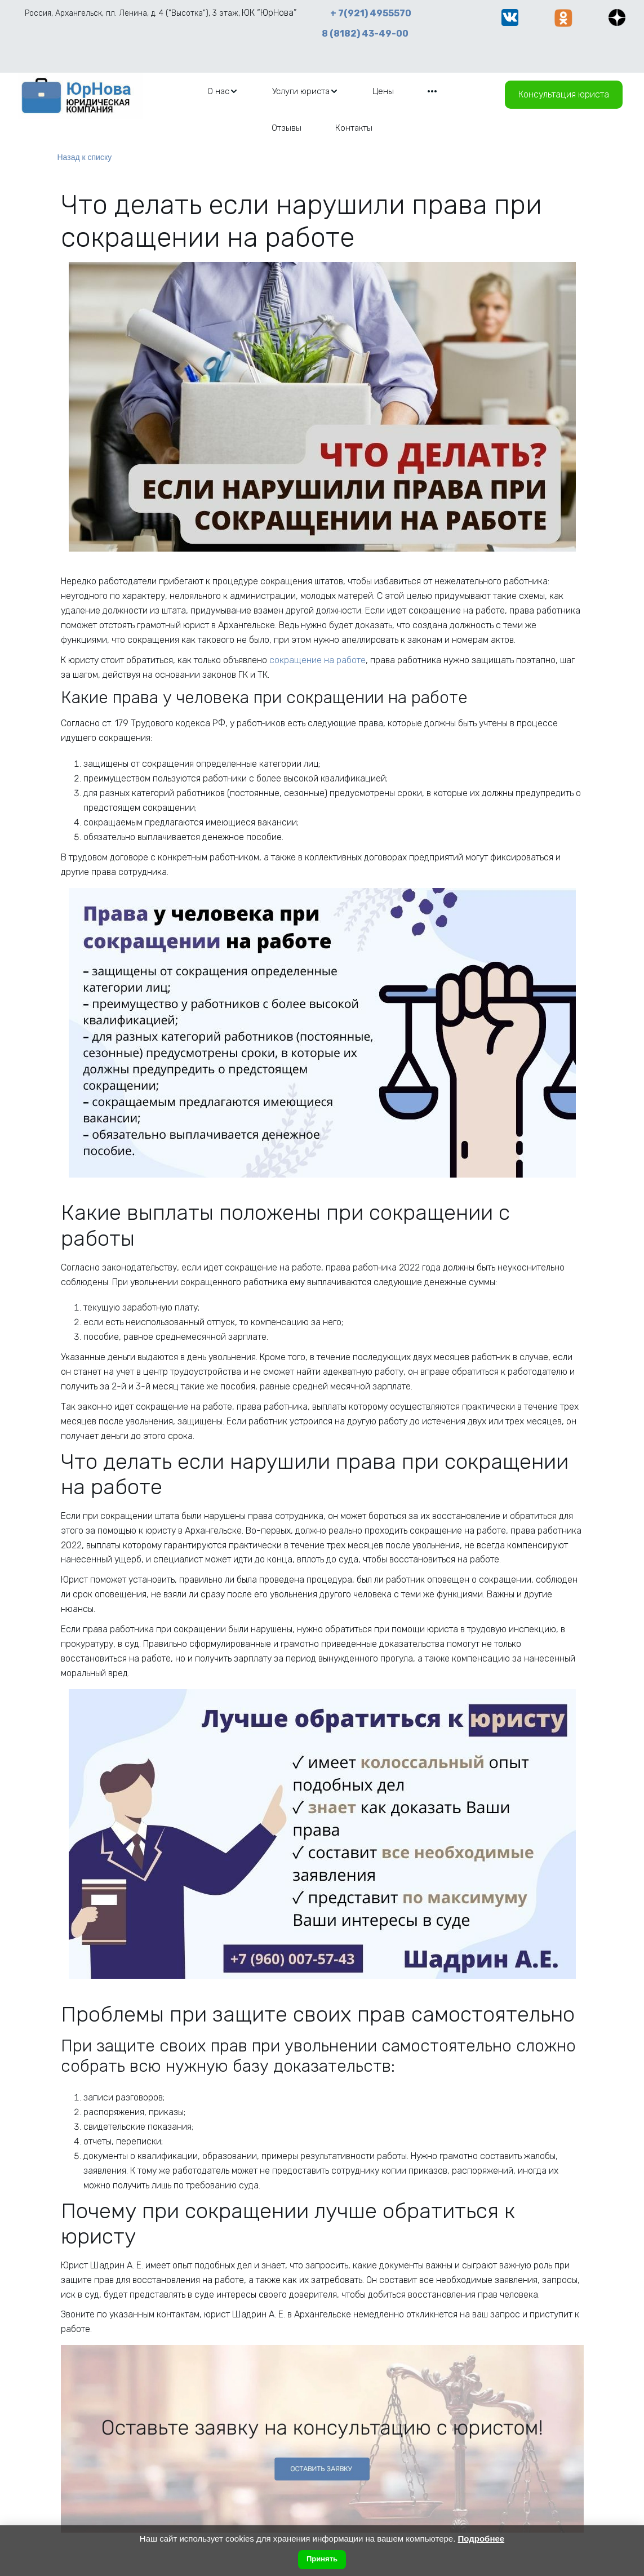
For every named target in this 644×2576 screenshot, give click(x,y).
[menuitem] (222, 91)
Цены (383, 91)
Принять (322, 2559)
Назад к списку (84, 157)
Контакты (353, 128)
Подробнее (481, 2538)
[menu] (322, 109)
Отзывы (286, 128)
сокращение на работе (317, 660)
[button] (222, 91)
